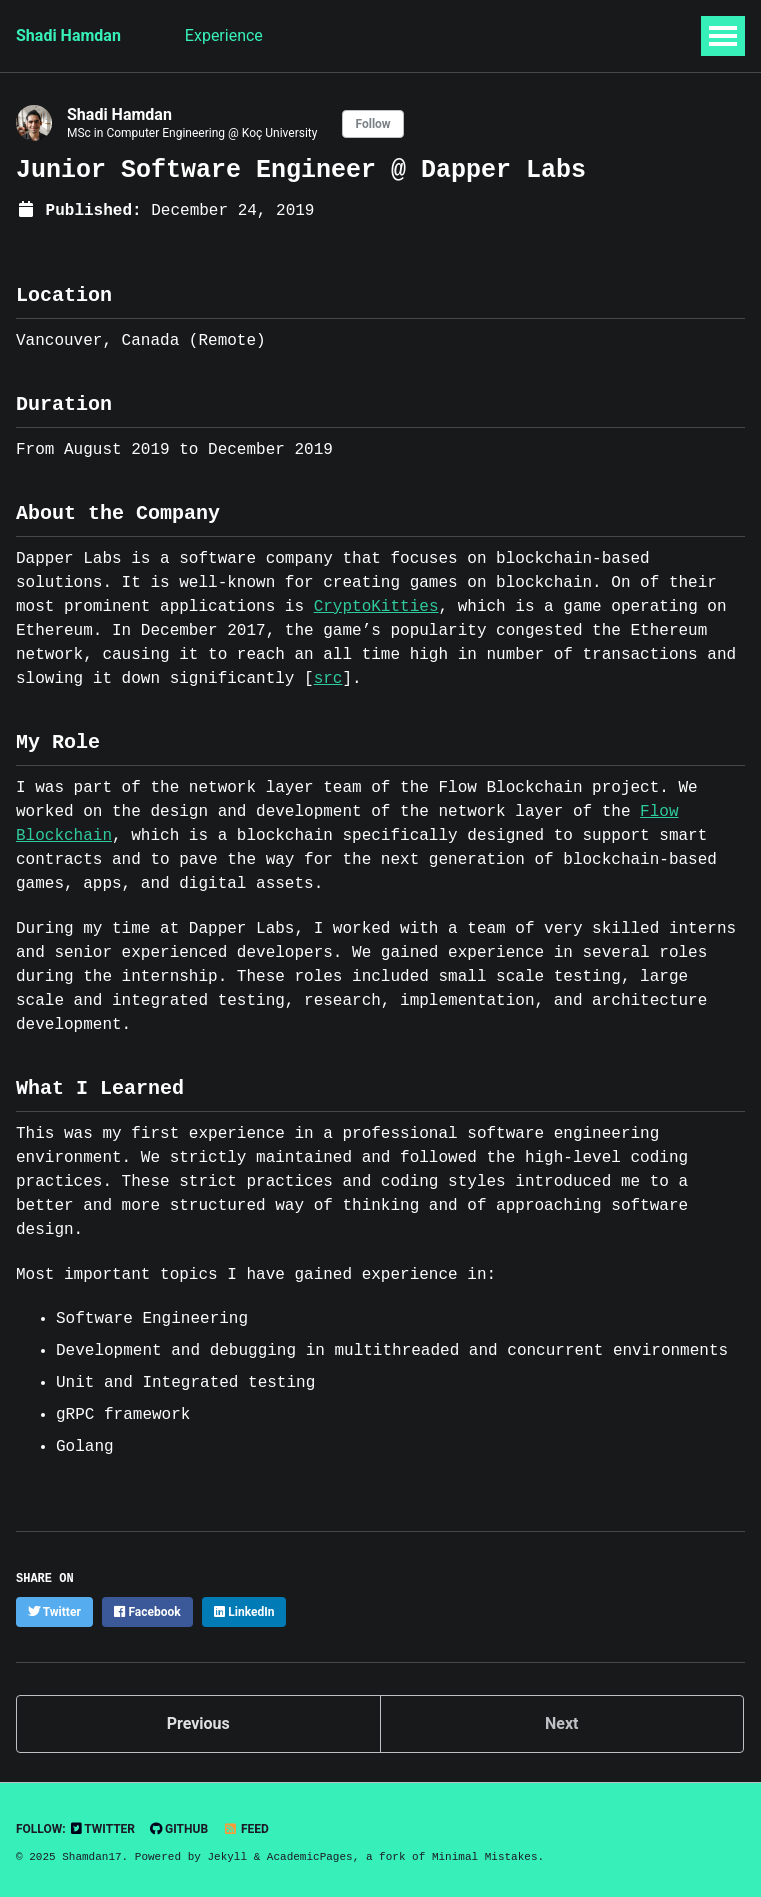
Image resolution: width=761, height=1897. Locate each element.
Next (561, 1723)
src (328, 679)
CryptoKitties (376, 607)
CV (614, 35)
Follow (372, 124)
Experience (224, 35)
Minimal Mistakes (485, 1856)
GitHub (179, 1829)
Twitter (103, 1829)
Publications (437, 35)
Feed (246, 1829)
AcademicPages (310, 1856)
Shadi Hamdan (68, 35)
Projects (542, 35)
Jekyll (227, 1856)
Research (328, 35)
